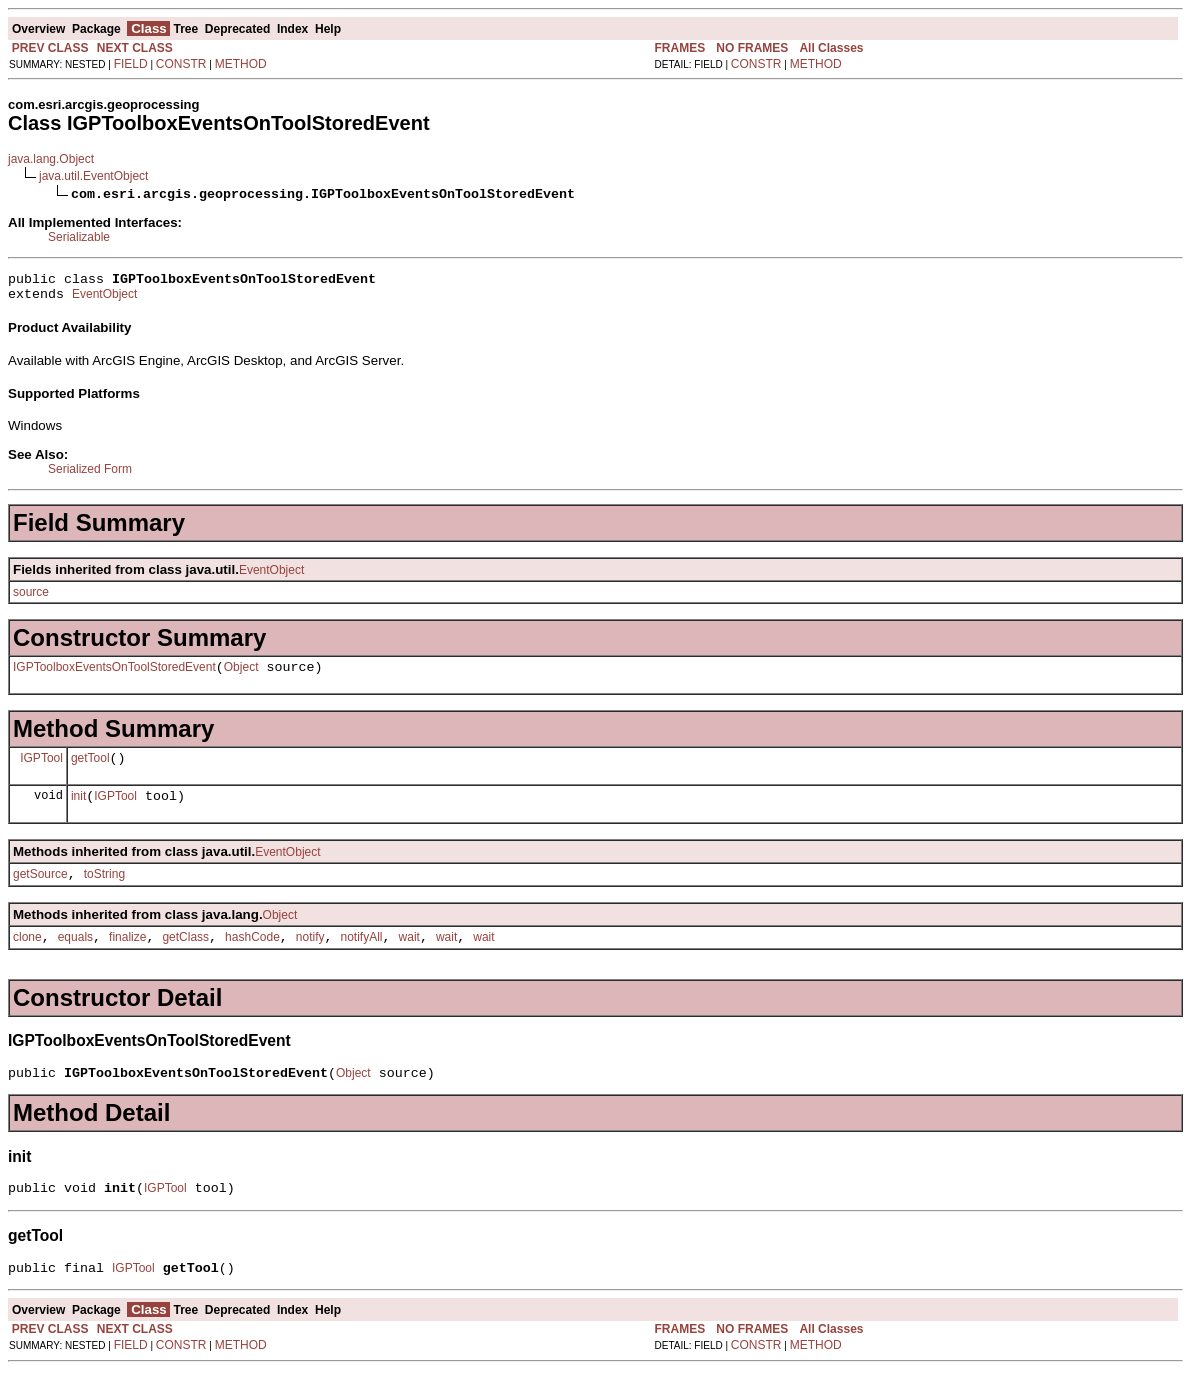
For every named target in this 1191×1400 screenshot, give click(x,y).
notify (310, 958)
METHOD (241, 64)
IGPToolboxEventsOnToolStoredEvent (114, 676)
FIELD (131, 64)
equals (75, 958)
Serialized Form (90, 475)
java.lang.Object (51, 159)
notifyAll (362, 958)
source (31, 598)
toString (104, 892)
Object (241, 676)
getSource (40, 892)
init (78, 811)
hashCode (252, 958)
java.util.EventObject (93, 176)
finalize (127, 958)
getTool (90, 770)
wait (409, 958)
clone (27, 958)
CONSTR (181, 64)
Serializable (79, 237)
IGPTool (41, 769)
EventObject (104, 300)
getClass (185, 958)
